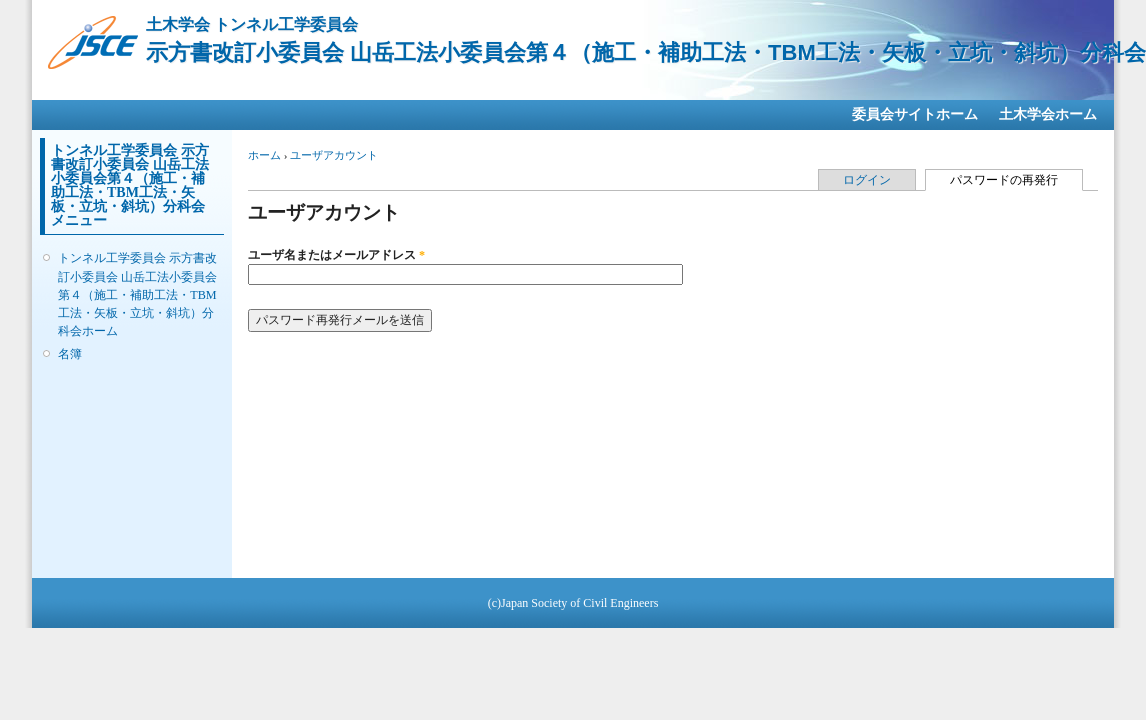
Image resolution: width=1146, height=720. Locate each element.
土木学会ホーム (1048, 114)
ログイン (867, 180)
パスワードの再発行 (1016, 178)
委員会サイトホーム (915, 114)
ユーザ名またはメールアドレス (336, 255)
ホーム (264, 155)
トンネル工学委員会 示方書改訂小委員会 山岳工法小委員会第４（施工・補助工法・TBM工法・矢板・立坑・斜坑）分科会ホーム (137, 294)
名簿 (70, 354)
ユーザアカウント (334, 155)
